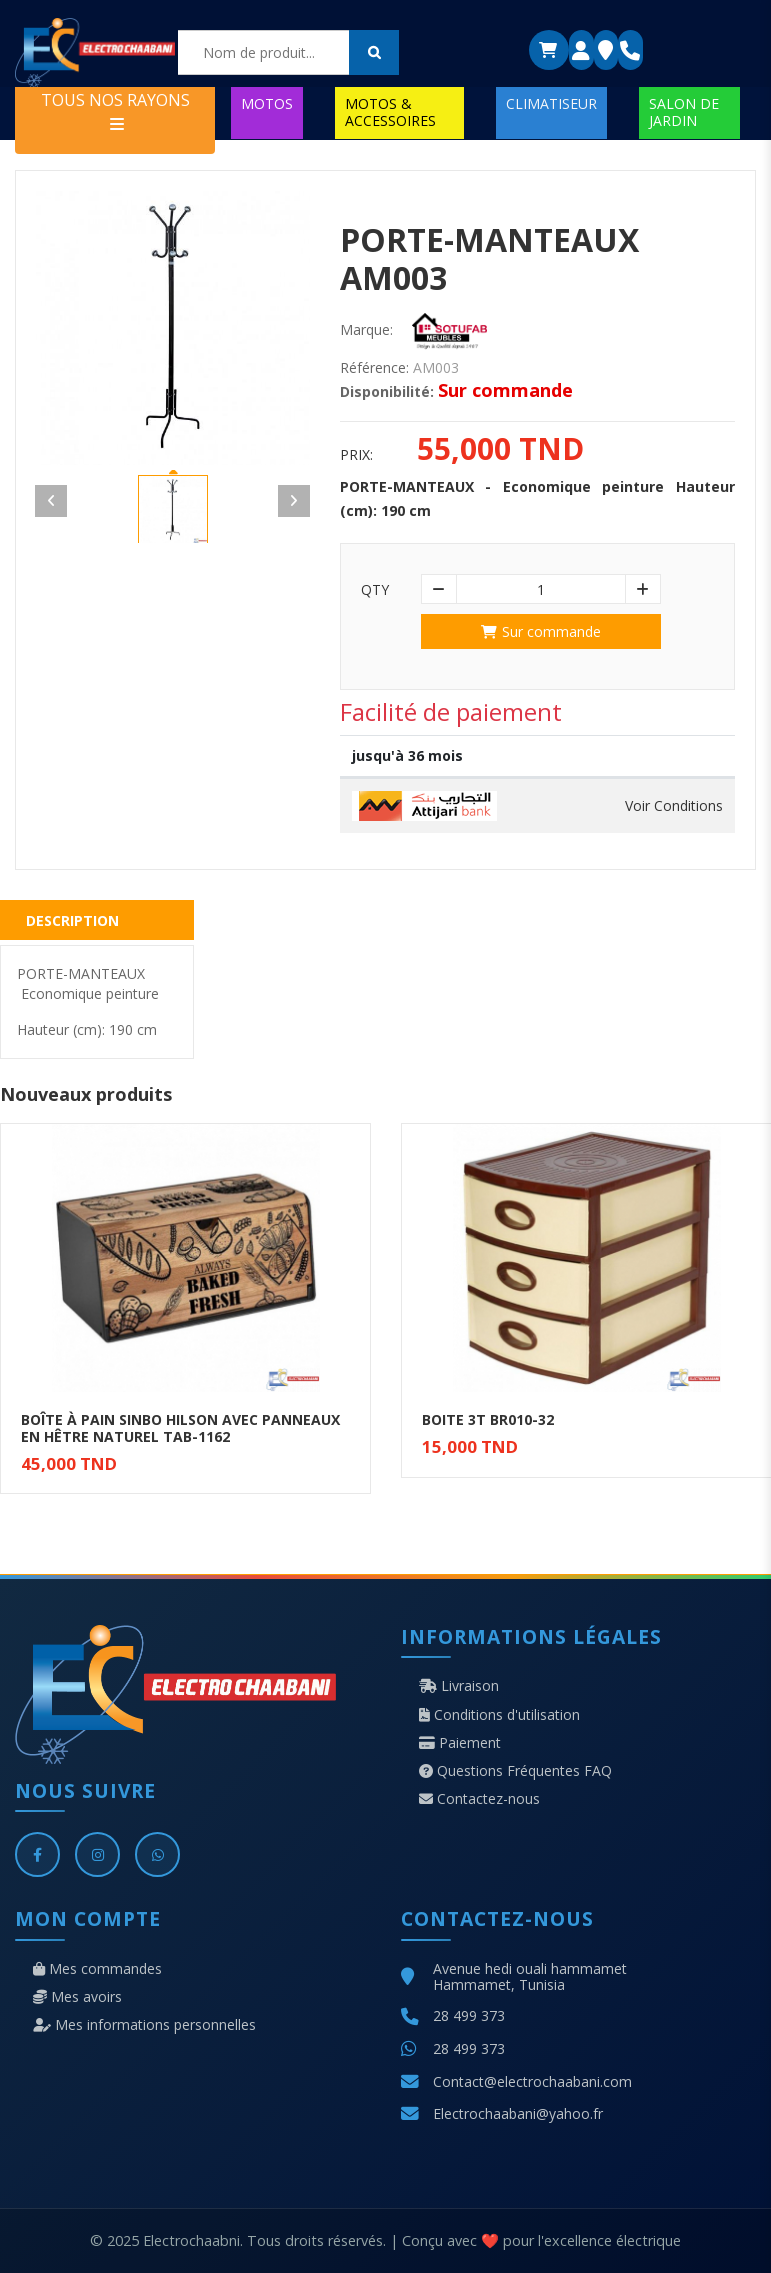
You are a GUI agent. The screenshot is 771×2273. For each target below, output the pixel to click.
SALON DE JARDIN (684, 111)
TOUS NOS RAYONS (115, 110)
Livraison (459, 1686)
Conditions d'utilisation (499, 1715)
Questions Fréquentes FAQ (515, 1771)
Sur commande (541, 631)
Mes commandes (97, 1969)
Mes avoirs (77, 1997)
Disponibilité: (387, 392)
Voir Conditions (674, 806)
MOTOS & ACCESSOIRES (390, 111)
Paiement (460, 1743)
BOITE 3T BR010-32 (488, 1419)
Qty (375, 590)
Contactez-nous (479, 1799)
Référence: (374, 368)
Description (72, 920)
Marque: (366, 330)
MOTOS (267, 103)
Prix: (356, 455)
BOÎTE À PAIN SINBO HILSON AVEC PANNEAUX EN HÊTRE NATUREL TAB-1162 (180, 1428)
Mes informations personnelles (144, 2025)
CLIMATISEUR (551, 103)
